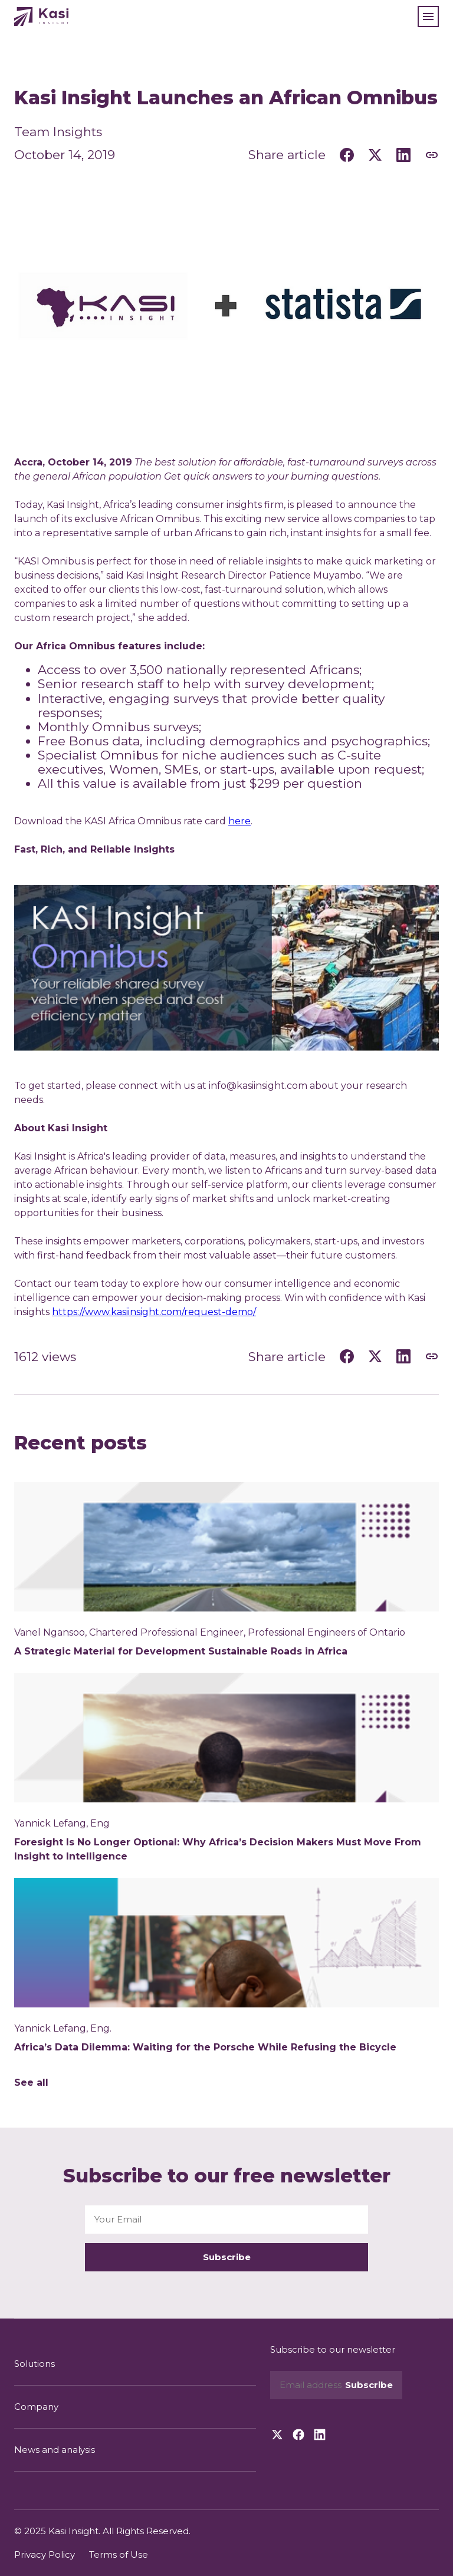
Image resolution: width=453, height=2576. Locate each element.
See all (31, 2082)
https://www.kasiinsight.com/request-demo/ (154, 1311)
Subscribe (227, 2257)
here (239, 821)
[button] (428, 16)
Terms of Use (118, 2554)
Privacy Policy (44, 2554)
